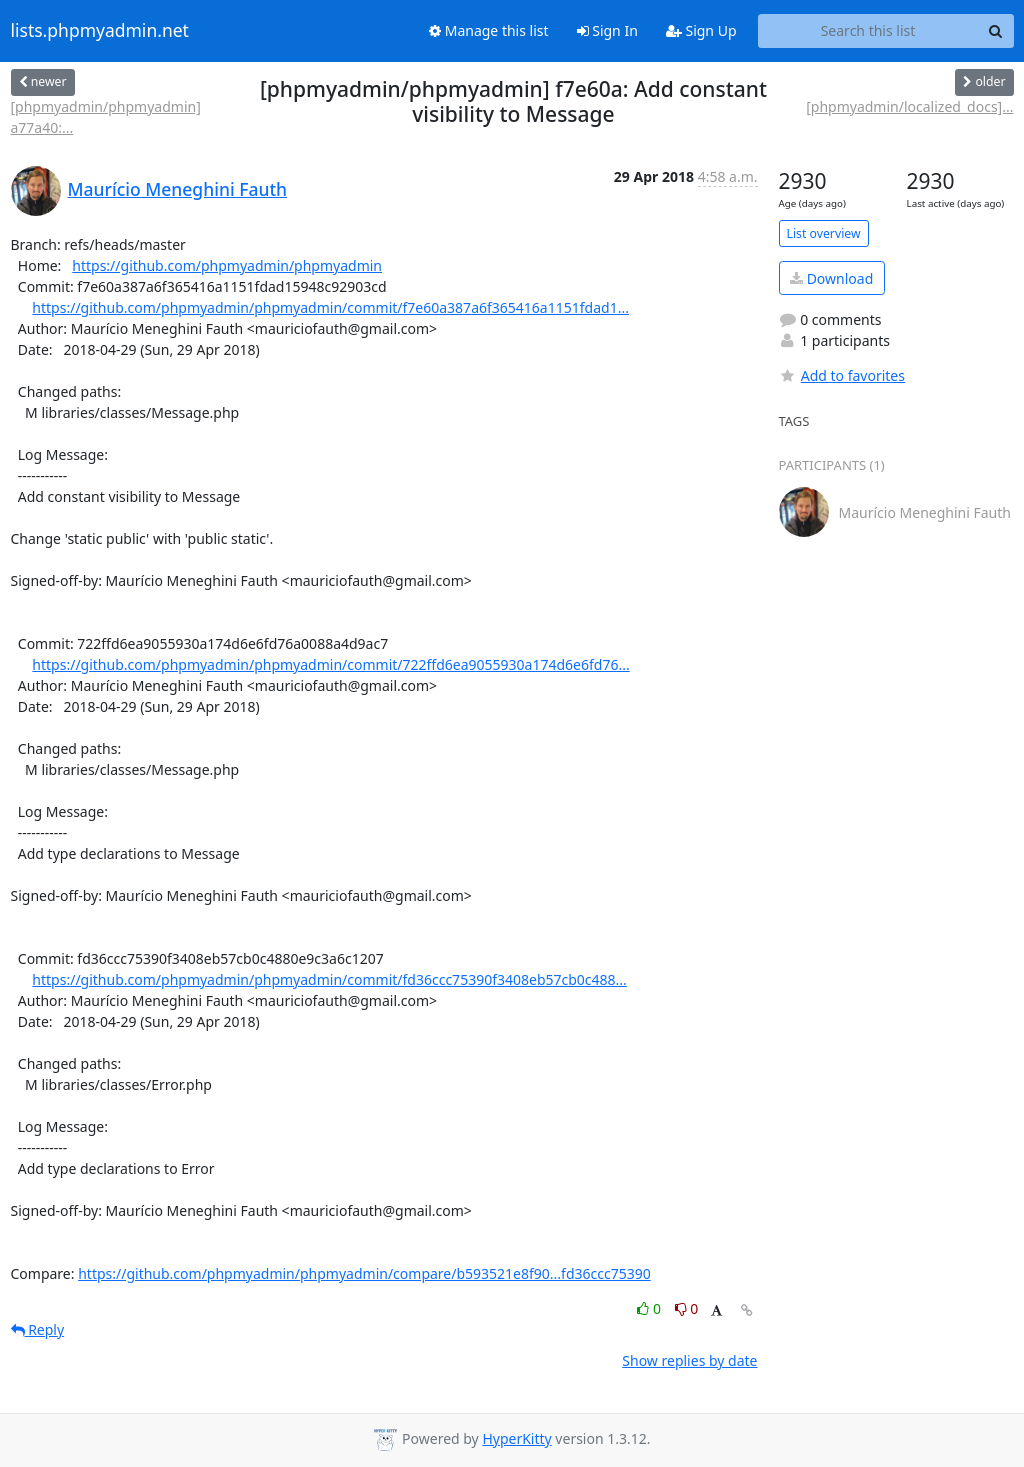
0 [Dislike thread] (687, 1308)
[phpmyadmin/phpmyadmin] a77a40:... (106, 117)
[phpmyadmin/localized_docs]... (909, 106)
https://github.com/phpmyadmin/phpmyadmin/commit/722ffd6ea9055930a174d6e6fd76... (330, 664)
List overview (824, 233)
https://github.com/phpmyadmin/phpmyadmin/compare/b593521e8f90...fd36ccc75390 (364, 1273)
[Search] (996, 31)
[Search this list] (868, 31)
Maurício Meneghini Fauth (178, 189)
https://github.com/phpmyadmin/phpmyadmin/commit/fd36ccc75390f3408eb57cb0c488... (329, 979)
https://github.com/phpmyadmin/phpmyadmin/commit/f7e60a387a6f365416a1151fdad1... (330, 307)
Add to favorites (842, 375)
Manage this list (489, 30)
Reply (38, 1329)
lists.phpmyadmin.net (100, 31)
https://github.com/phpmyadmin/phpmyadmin (227, 265)
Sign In (607, 30)
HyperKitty (516, 1438)
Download (831, 278)
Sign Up (701, 30)
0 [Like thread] (650, 1308)
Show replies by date (689, 1360)
